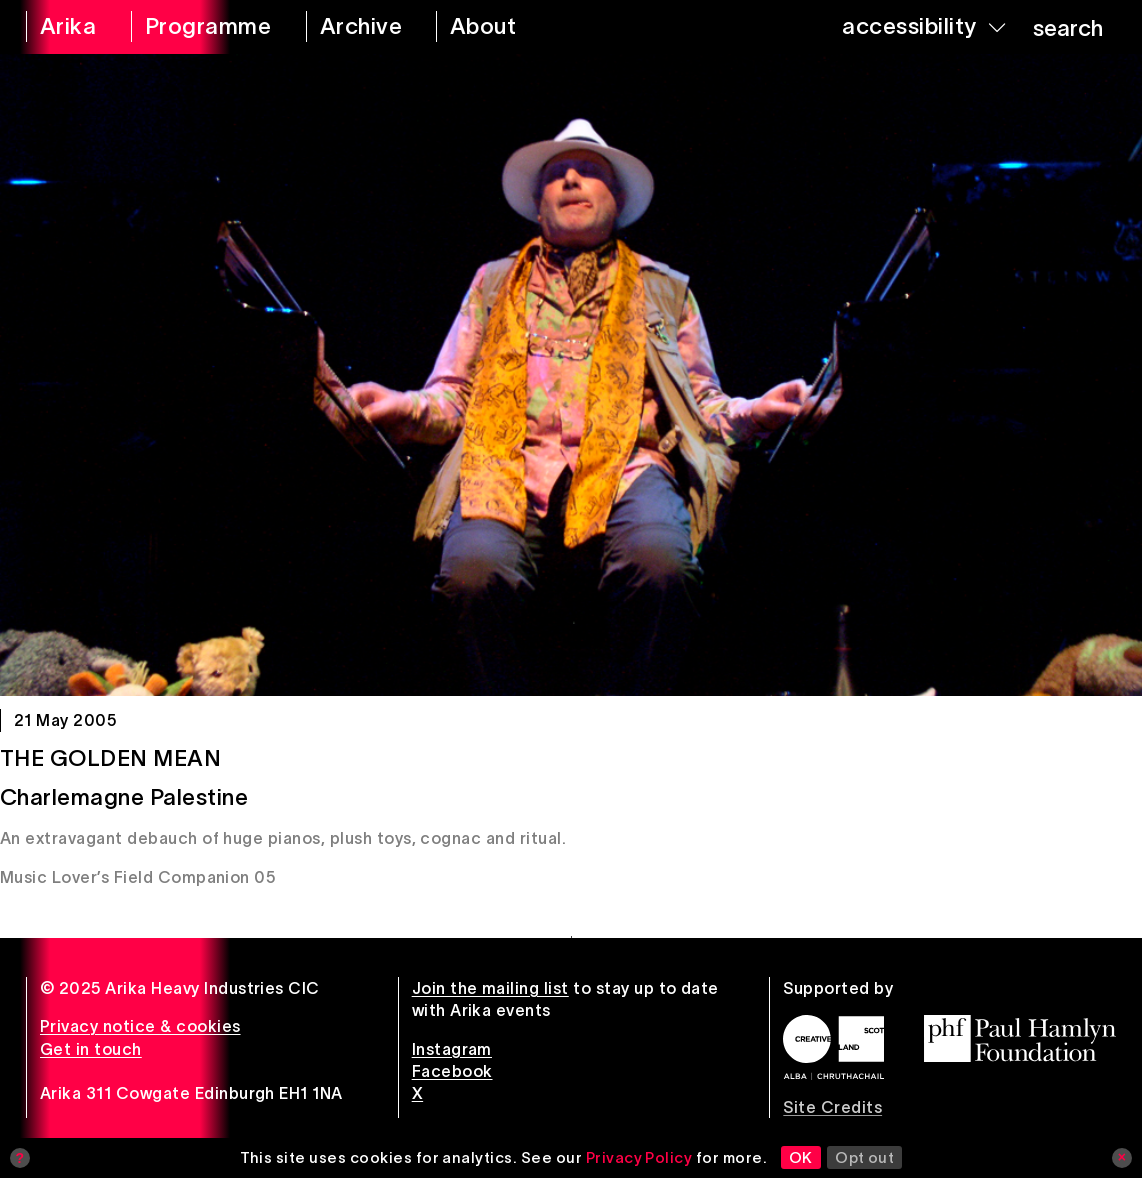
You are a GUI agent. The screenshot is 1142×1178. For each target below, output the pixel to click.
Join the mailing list (490, 988)
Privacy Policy (639, 1157)
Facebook (452, 1071)
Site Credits (832, 1107)
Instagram (452, 1049)
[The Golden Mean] (571, 375)
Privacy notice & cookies (140, 1026)
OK (801, 1157)
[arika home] (65, 27)
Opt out (864, 1157)
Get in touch (91, 1049)
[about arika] (505, 27)
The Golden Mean (110, 758)
